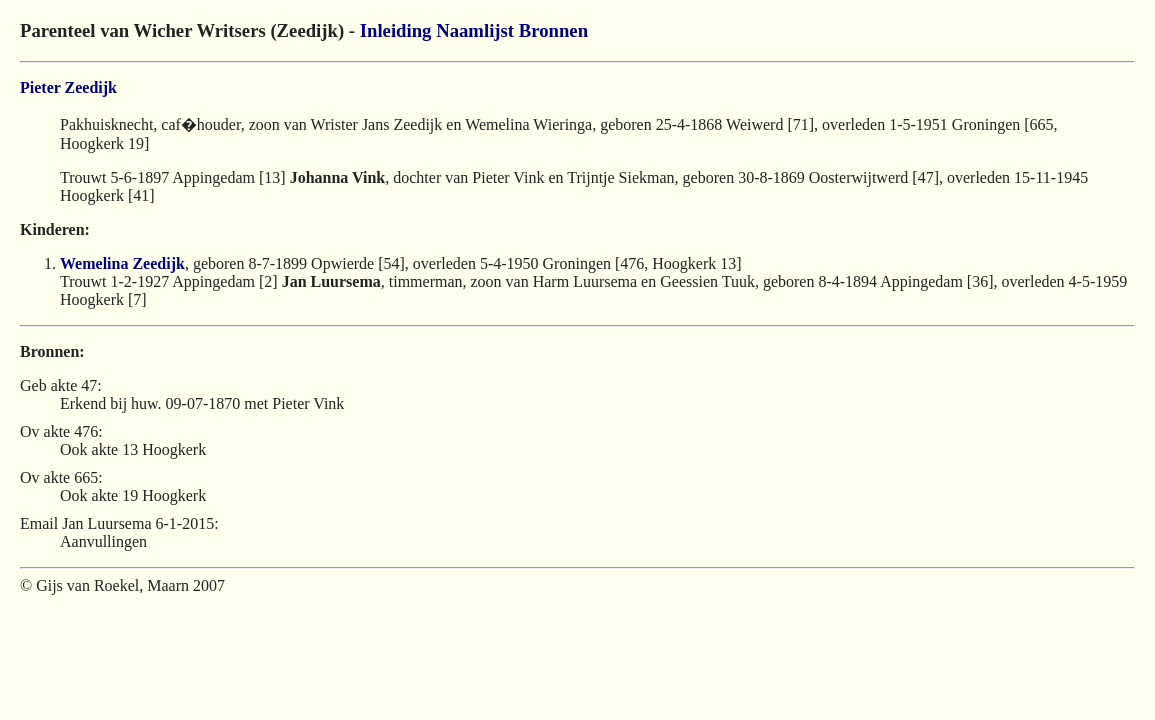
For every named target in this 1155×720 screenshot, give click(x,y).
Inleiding (396, 30)
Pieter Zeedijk (68, 87)
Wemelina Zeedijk (122, 263)
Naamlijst (475, 30)
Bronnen (553, 30)
